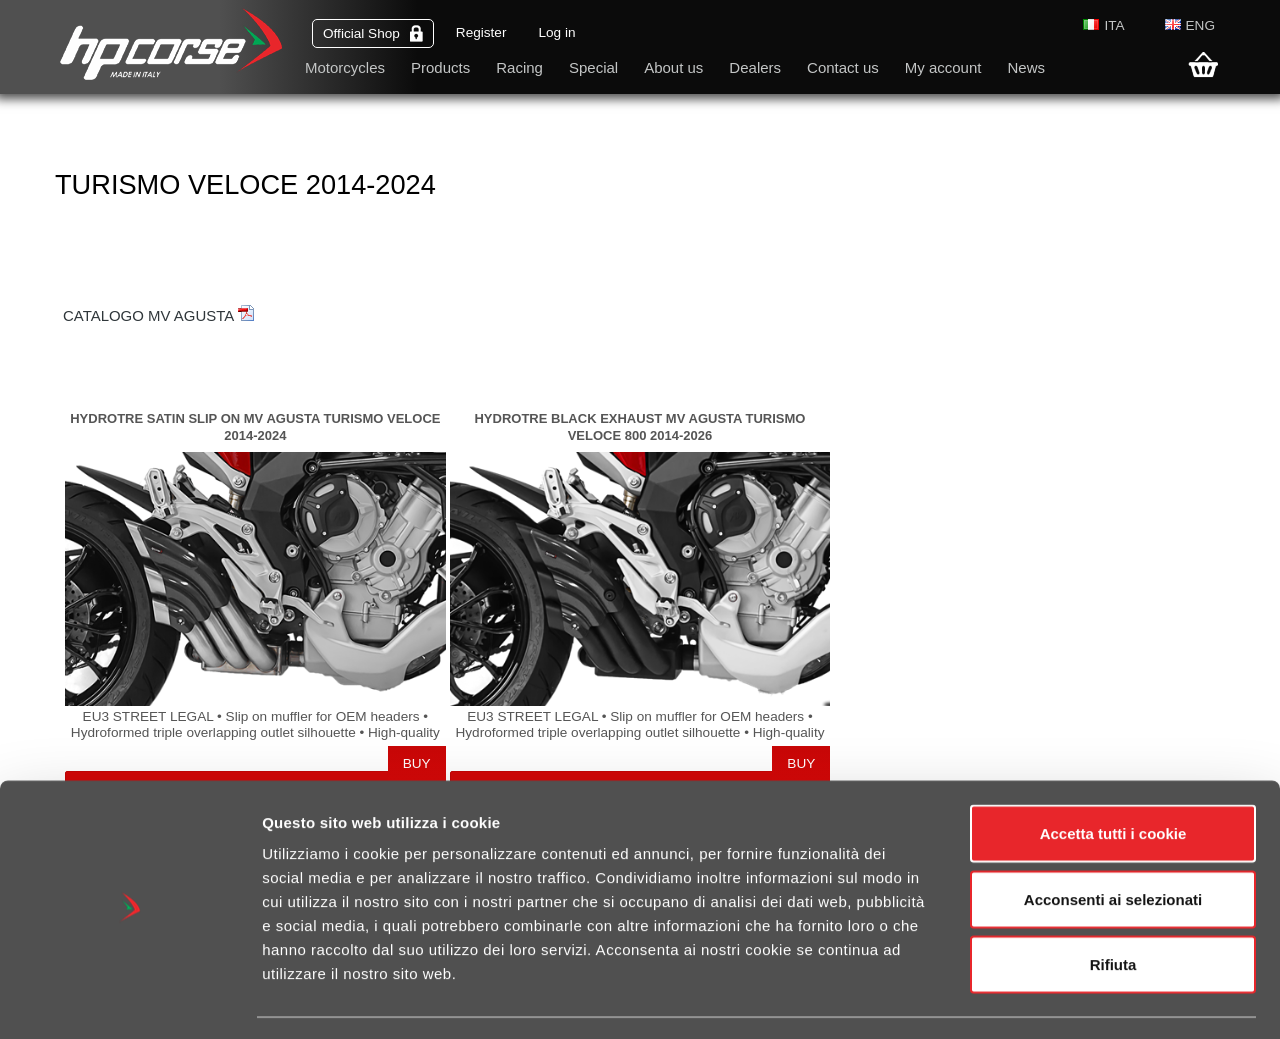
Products (440, 67)
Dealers (755, 67)
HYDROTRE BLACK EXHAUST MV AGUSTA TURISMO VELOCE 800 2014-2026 (639, 426)
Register (481, 32)
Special (593, 67)
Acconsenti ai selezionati (1113, 842)
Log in (556, 32)
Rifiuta (1113, 907)
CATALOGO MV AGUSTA (158, 315)
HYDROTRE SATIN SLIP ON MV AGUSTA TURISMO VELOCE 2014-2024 (255, 426)
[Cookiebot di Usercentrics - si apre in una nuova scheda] (129, 1000)
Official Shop (373, 33)
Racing (519, 67)
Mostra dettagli (1062, 999)
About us (673, 67)
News (1026, 67)
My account (943, 67)
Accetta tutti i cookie (1113, 776)
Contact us (843, 67)
